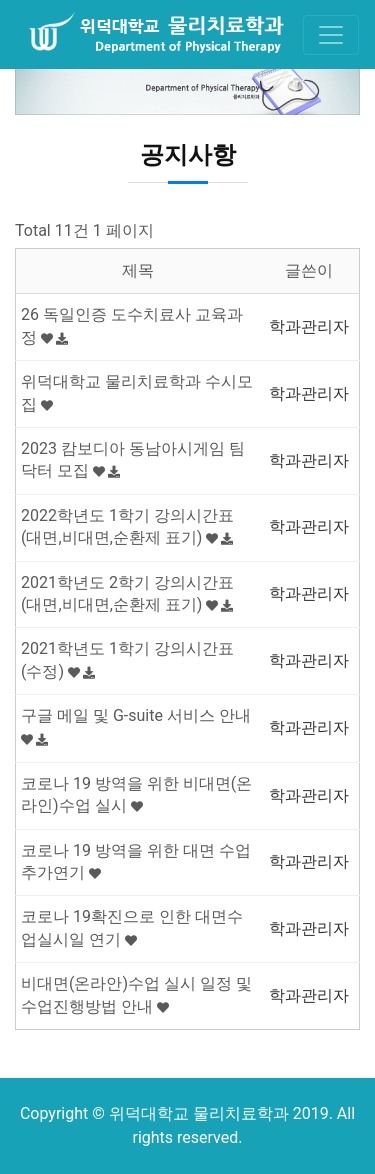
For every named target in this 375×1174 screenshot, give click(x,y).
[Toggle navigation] (331, 35)
